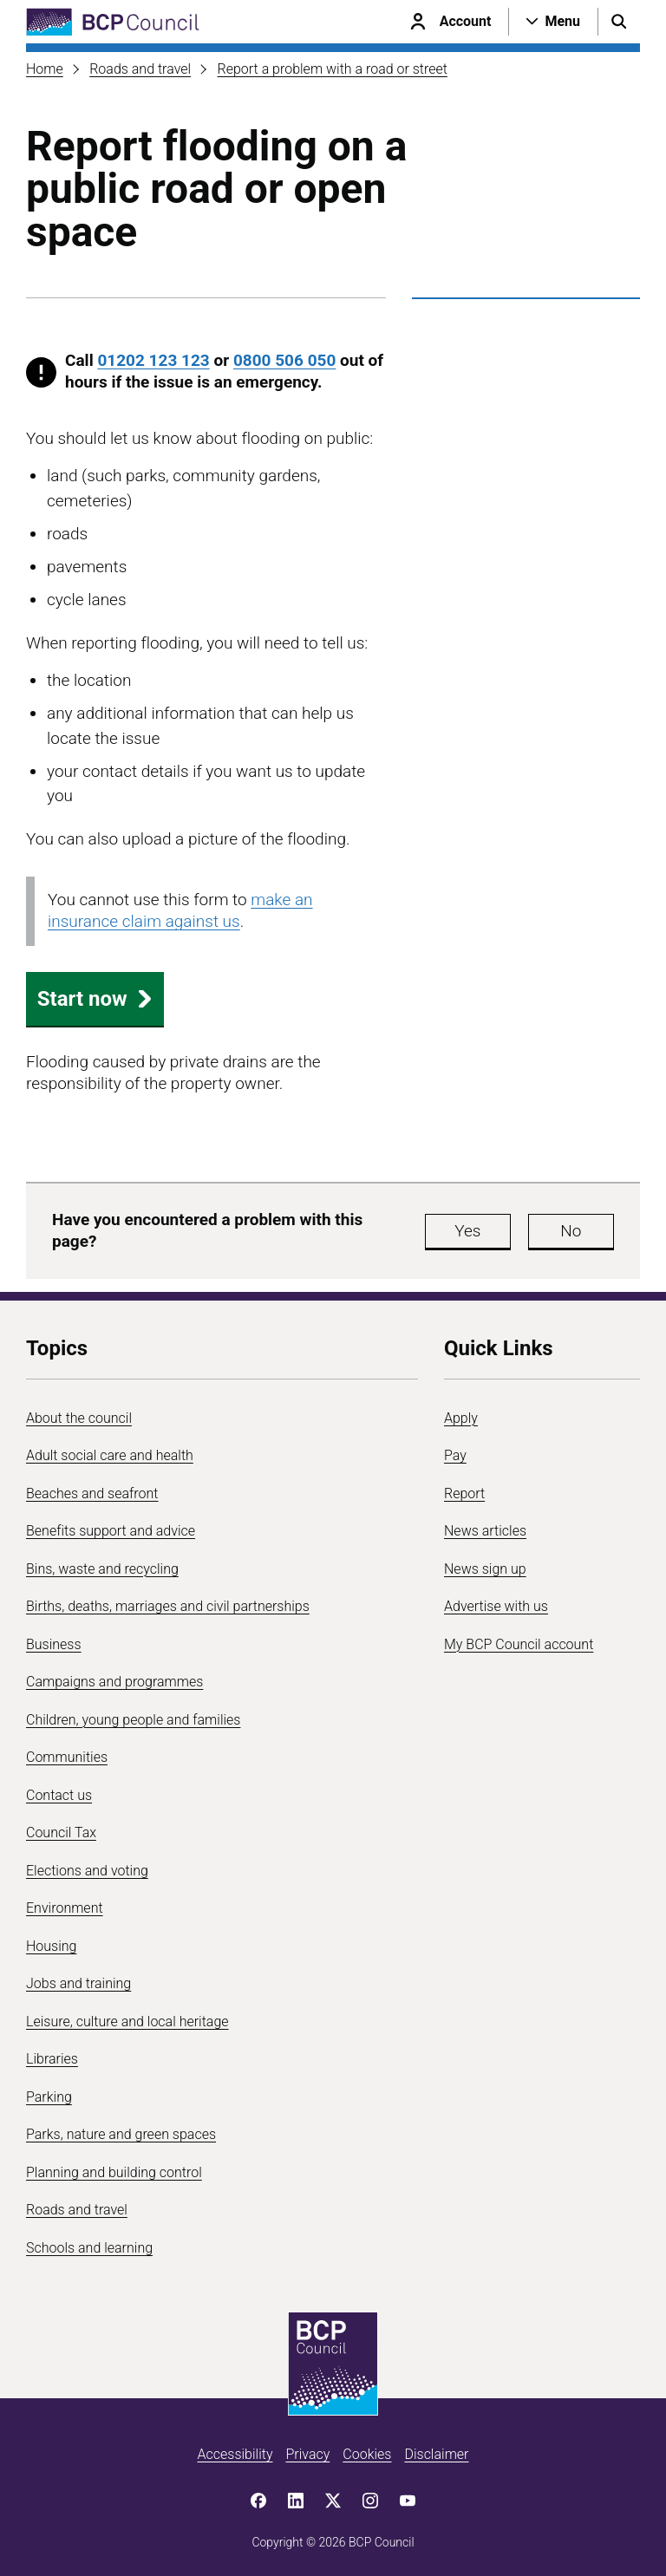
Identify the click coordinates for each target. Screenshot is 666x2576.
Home (44, 69)
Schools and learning (89, 2248)
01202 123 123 (153, 360)
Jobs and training (78, 1983)
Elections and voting (87, 1870)
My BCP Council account (518, 1644)
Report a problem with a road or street (332, 69)
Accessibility (235, 2454)
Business (54, 1644)
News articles (485, 1531)
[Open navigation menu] (553, 21)
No (570, 1231)
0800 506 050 (284, 360)
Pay (455, 1455)
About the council (79, 1418)
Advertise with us (496, 1606)
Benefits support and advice (110, 1531)
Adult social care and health (109, 1455)
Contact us (59, 1795)
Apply (461, 1418)
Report (464, 1493)
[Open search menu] (619, 21)
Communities (67, 1757)
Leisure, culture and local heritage (127, 2021)
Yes (467, 1231)
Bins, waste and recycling (102, 1569)
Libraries (52, 2059)
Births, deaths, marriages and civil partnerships (168, 1606)
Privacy (307, 2454)
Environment (64, 1908)
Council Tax (61, 1832)
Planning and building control (114, 2172)
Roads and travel (140, 69)
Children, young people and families (133, 1720)
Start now (95, 999)
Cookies (367, 2454)
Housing (51, 1946)
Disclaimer (436, 2454)
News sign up (485, 1569)
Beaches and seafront (92, 1493)
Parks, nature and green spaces (121, 2134)
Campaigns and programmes (114, 1681)
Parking (49, 2097)
